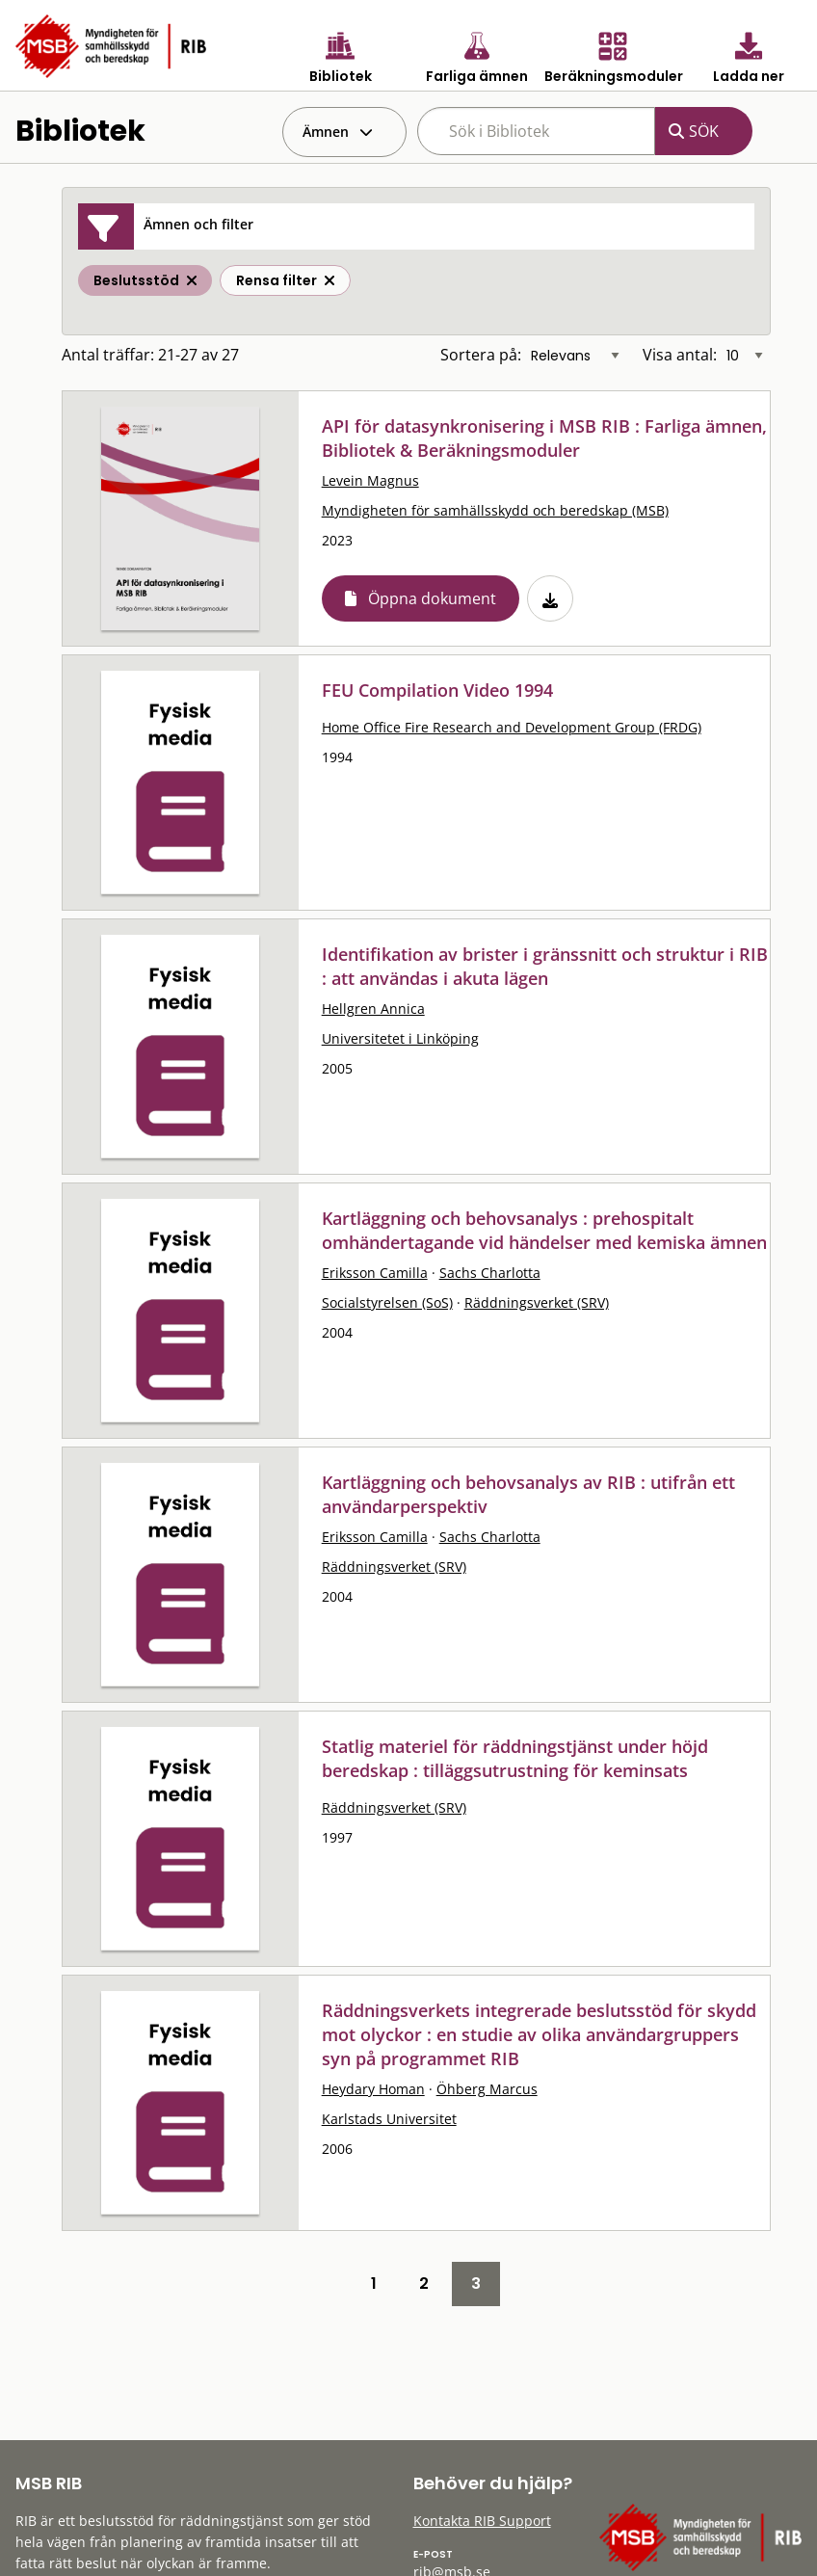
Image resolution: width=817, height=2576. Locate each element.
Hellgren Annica (373, 1008)
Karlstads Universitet (389, 2119)
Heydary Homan (373, 2089)
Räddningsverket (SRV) (536, 1302)
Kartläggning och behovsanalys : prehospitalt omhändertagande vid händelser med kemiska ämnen (544, 1230)
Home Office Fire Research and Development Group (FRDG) (511, 727)
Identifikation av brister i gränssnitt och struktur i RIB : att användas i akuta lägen (545, 966)
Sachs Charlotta (489, 1272)
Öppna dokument (432, 598)
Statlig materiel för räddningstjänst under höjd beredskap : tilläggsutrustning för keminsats (515, 1758)
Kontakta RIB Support (482, 2520)
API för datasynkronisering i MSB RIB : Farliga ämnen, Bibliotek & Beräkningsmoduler (544, 438)
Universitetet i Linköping (400, 1038)
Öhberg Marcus (487, 2089)
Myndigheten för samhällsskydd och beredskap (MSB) (495, 510)
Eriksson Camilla (375, 1272)
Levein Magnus (370, 480)
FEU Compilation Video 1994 (437, 690)
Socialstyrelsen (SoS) (387, 1302)
